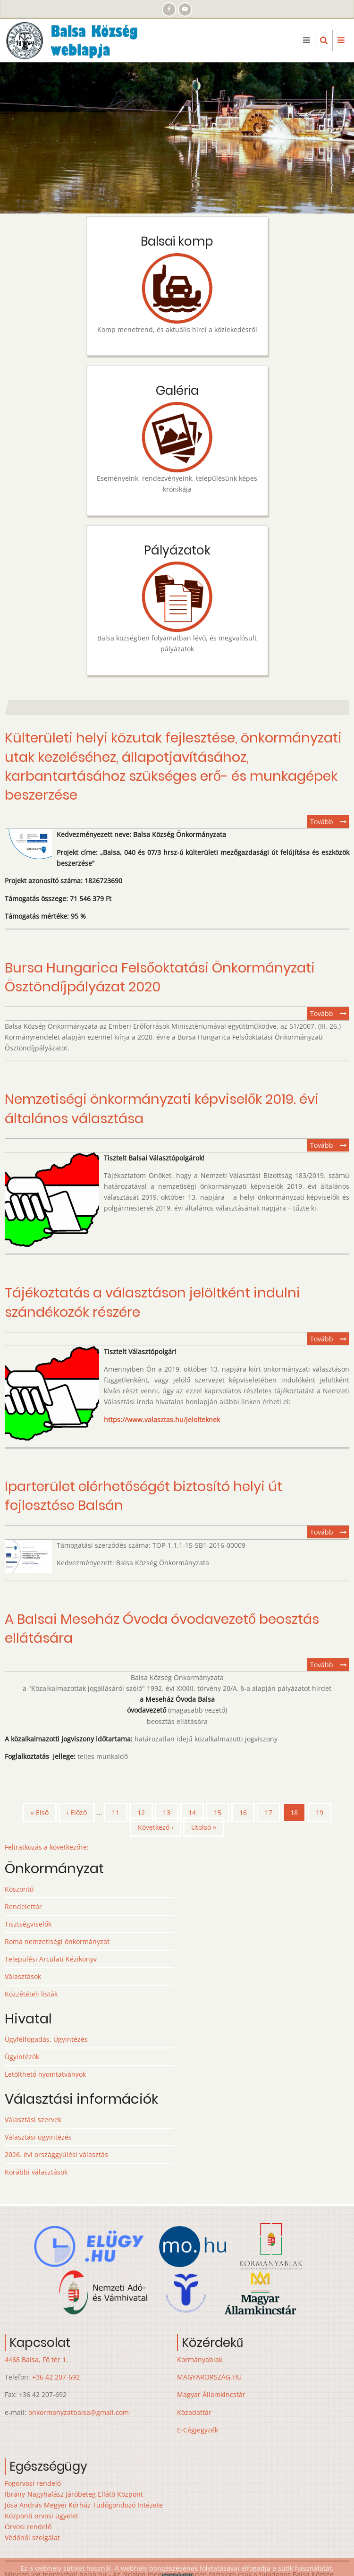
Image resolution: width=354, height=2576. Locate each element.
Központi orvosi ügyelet (41, 2515)
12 (145, 1812)
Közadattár (194, 2412)
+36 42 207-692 (56, 2376)
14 (196, 1812)
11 (119, 1812)
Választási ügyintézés (38, 2136)
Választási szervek (33, 2119)
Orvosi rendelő (28, 2526)
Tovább (329, 822)
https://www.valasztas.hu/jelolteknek (162, 1419)
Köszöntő (19, 1889)
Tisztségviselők (28, 1923)
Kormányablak (199, 2359)
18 (298, 1814)
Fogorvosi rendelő (33, 2483)
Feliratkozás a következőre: (47, 1846)
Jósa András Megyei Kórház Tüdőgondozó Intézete (84, 2504)
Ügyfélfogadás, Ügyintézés (46, 2039)
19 (323, 1812)
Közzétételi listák (31, 1993)
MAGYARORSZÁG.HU (209, 2376)
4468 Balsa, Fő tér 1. (36, 2359)
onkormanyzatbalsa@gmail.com (78, 2412)
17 (272, 1812)
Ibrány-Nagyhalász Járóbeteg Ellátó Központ (74, 2494)
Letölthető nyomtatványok (45, 2074)
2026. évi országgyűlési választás (56, 2154)
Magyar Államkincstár (211, 2394)
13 (170, 1812)
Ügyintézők (22, 2056)
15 (221, 1812)
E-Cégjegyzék (197, 2429)
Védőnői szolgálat (32, 2537)
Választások (23, 1976)
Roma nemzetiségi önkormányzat (57, 1941)
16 (247, 1812)
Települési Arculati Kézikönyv (51, 1958)
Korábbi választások (36, 2171)
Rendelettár (23, 1906)
